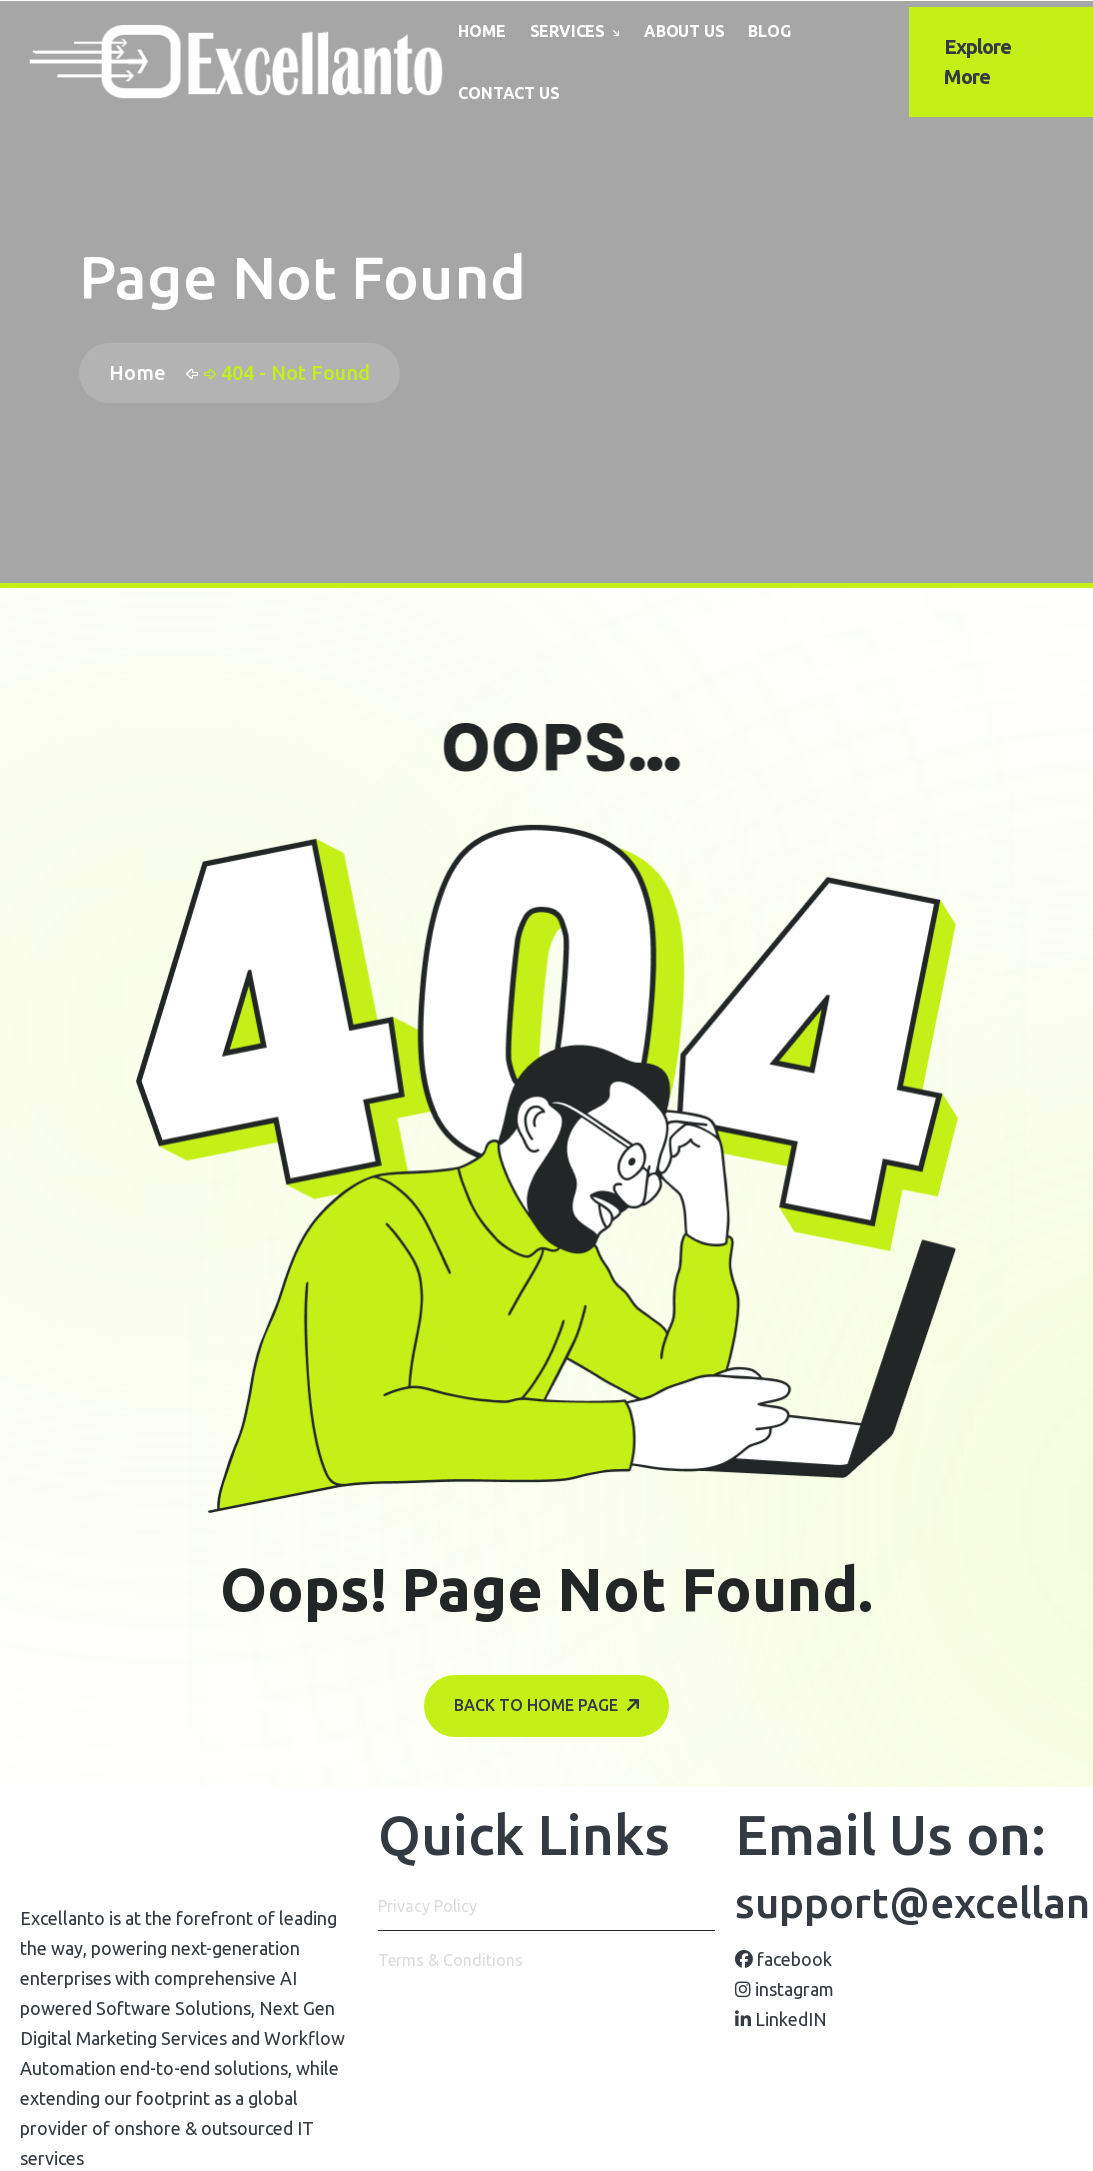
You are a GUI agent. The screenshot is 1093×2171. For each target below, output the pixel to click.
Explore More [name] (977, 61)
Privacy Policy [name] (427, 1906)
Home (481, 31)
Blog (769, 31)
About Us (684, 31)
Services (567, 31)
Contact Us (508, 93)
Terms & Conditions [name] (450, 1960)
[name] (236, 62)
